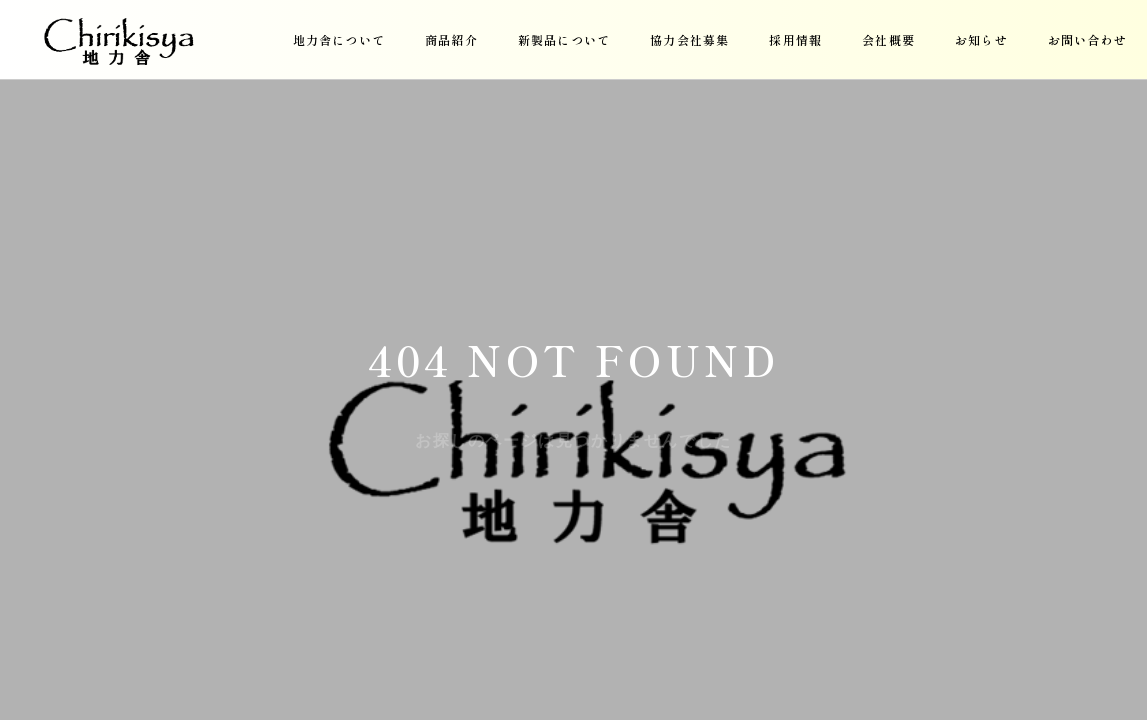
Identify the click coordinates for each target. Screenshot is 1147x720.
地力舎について (339, 39)
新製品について (564, 39)
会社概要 (888, 39)
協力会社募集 (689, 39)
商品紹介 (451, 39)
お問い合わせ (1087, 39)
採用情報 (795, 39)
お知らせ (981, 39)
